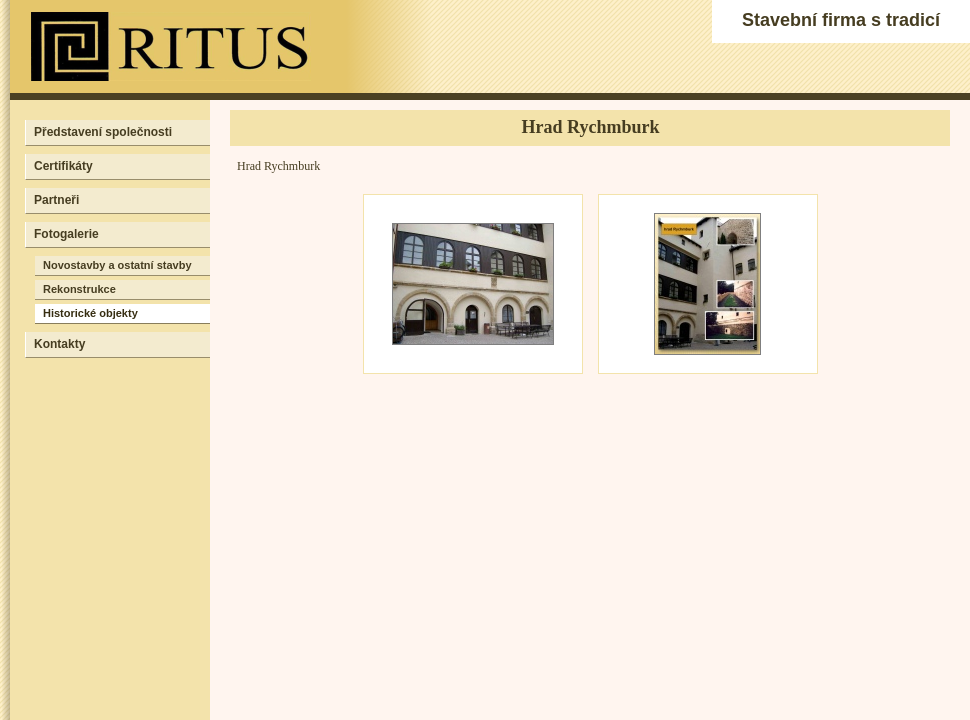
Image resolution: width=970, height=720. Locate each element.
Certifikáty (63, 166)
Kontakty (59, 344)
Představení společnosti (103, 132)
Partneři (56, 200)
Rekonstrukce (79, 289)
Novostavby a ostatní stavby (117, 265)
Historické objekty (90, 313)
